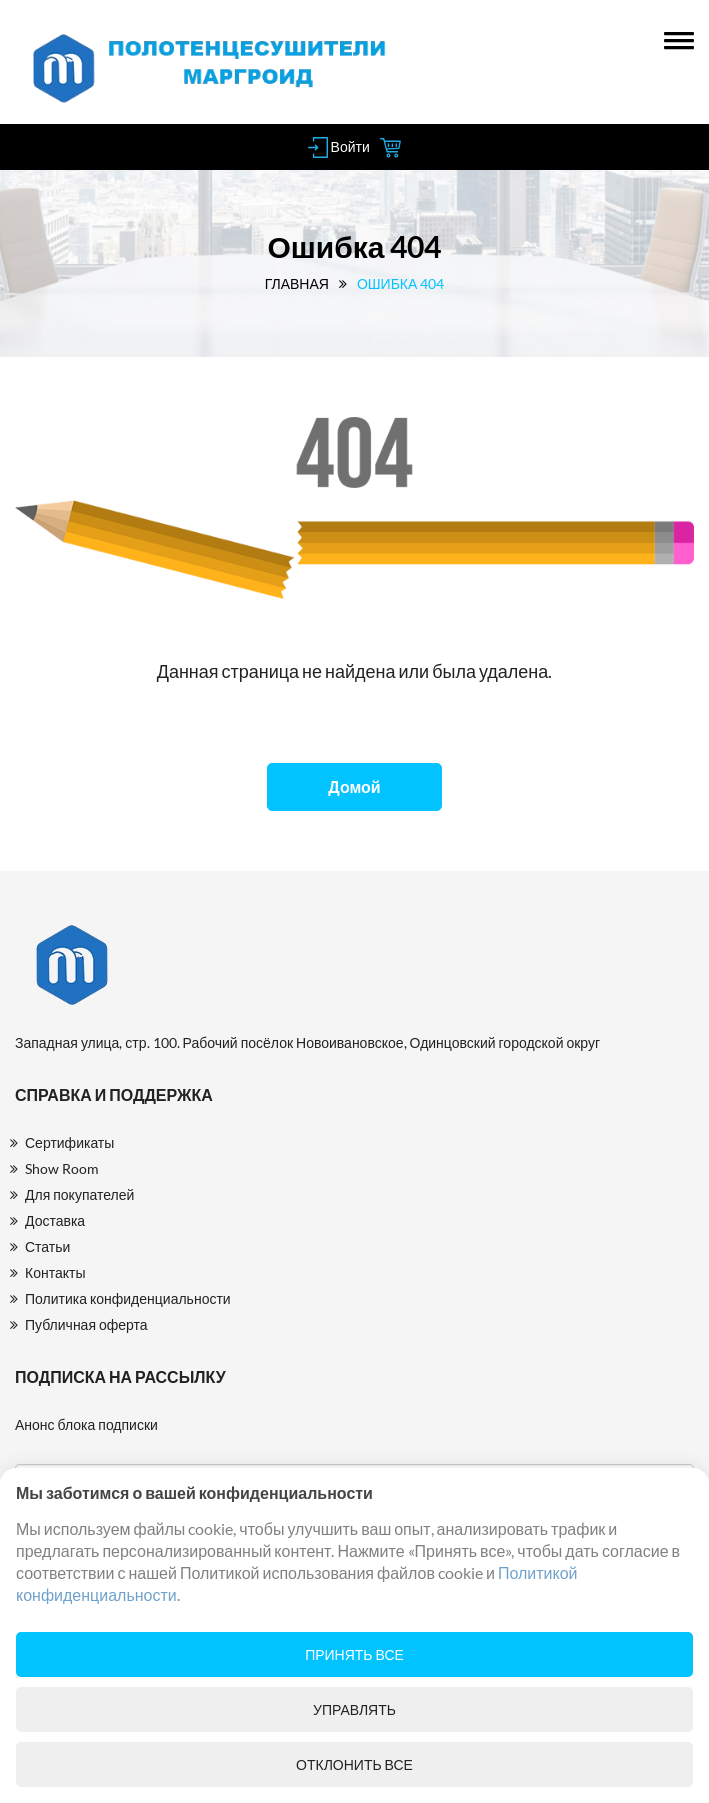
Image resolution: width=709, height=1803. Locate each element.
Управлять (354, 1709)
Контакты (55, 1272)
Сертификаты (69, 1142)
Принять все (354, 1654)
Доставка (55, 1220)
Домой (354, 786)
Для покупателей (79, 1194)
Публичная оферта (86, 1324)
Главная (297, 283)
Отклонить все (354, 1764)
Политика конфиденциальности (128, 1298)
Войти (339, 146)
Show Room (62, 1168)
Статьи (47, 1246)
